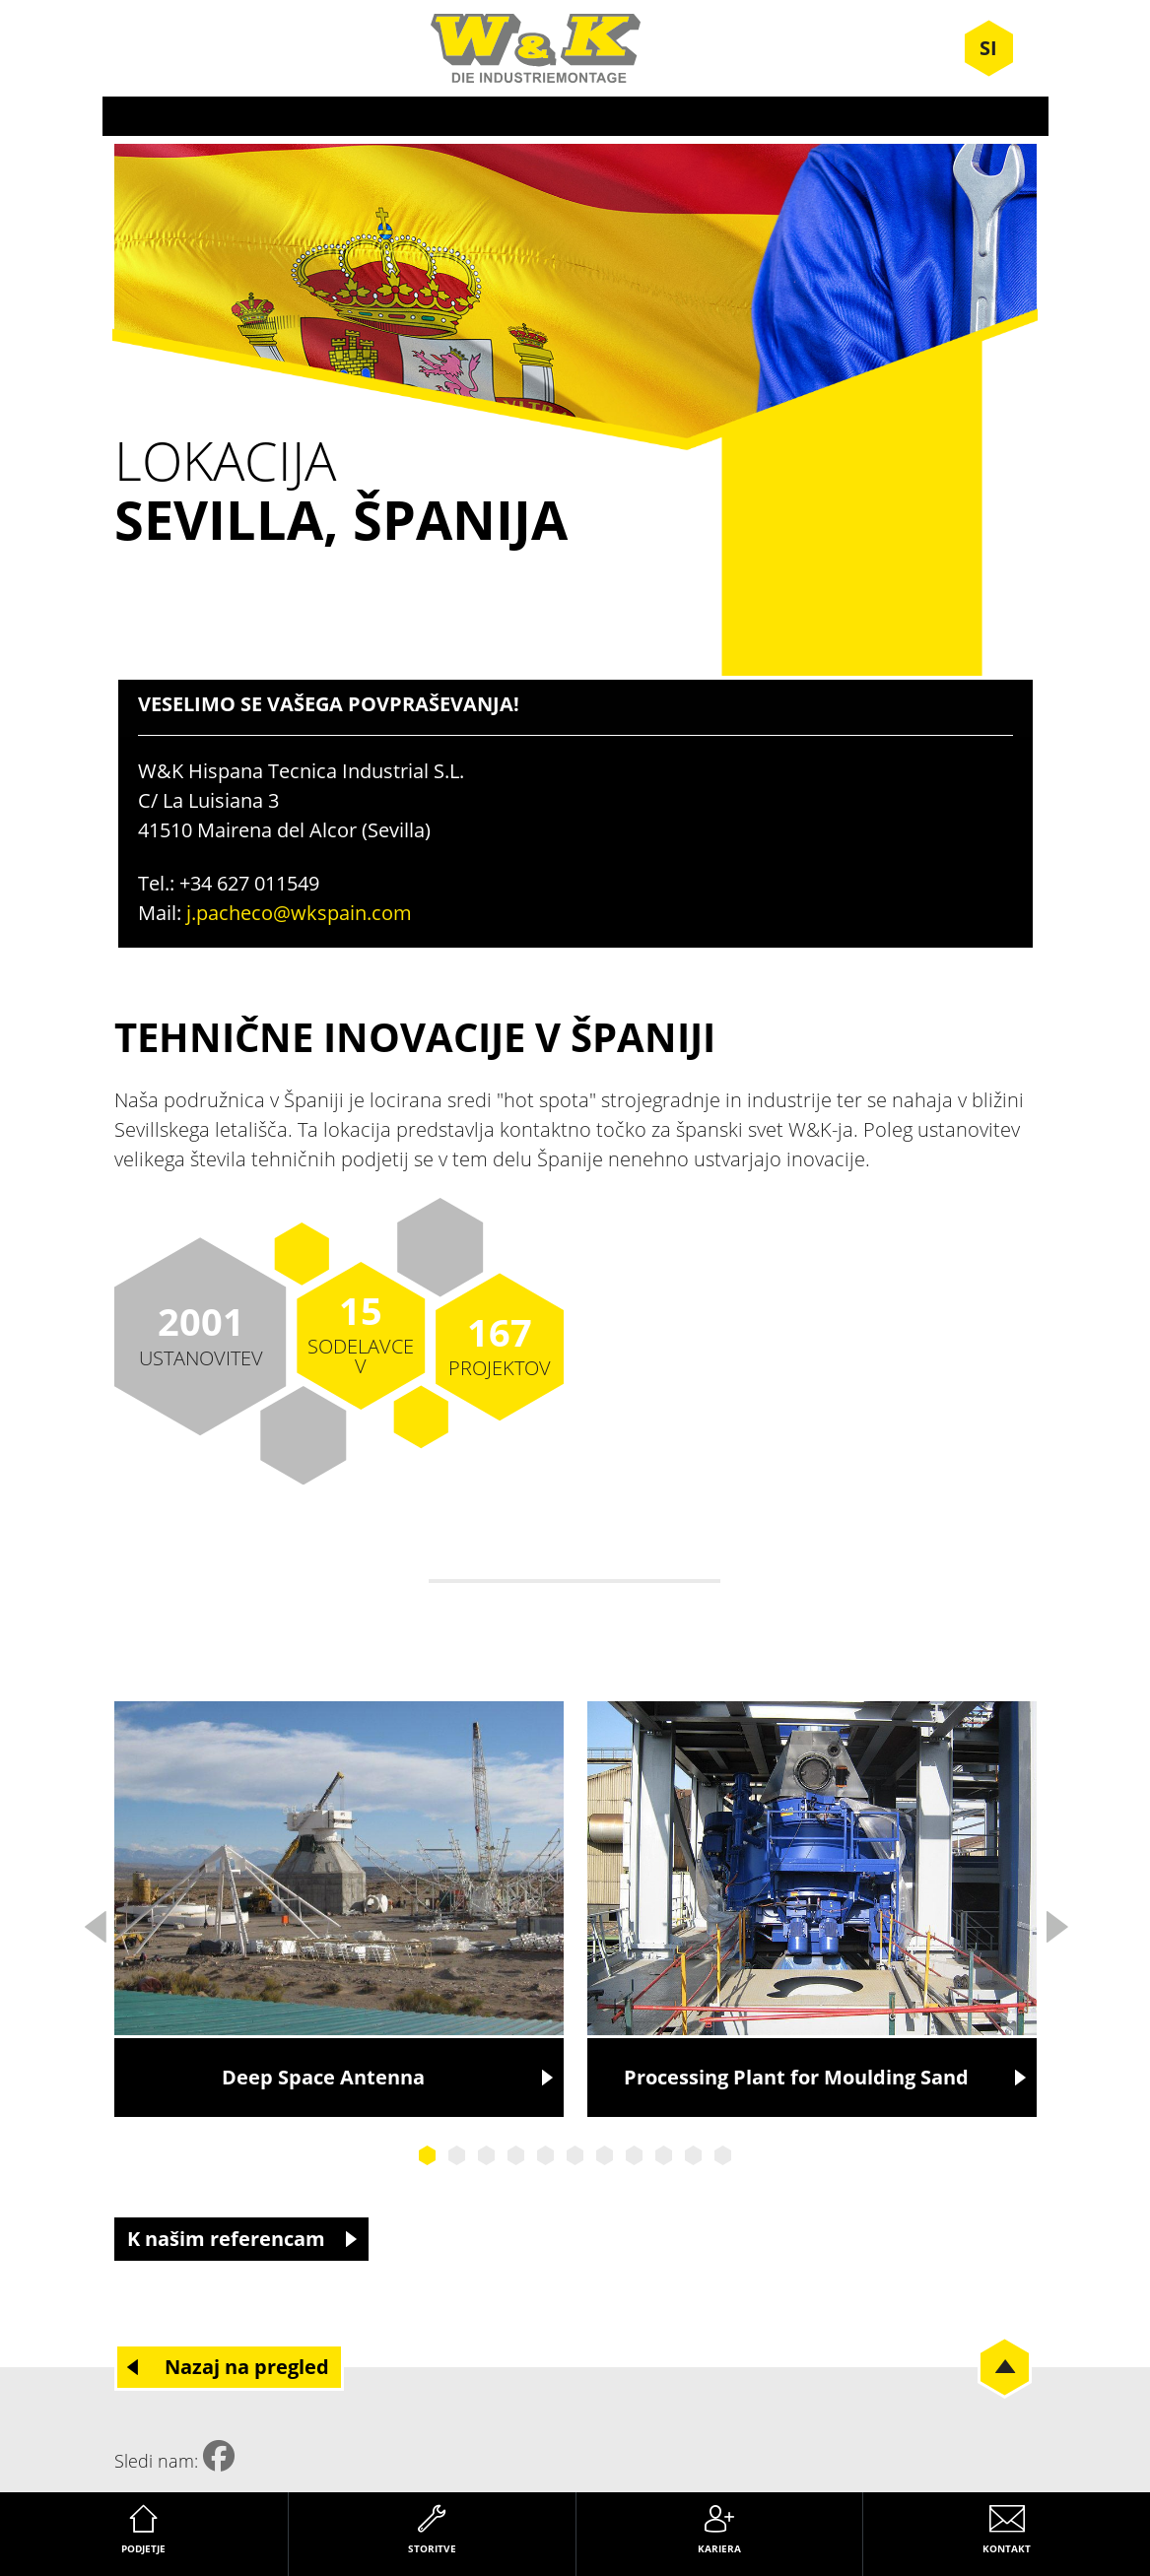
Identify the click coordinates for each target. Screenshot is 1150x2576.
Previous (94, 1921)
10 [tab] (694, 2155)
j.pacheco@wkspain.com (299, 912)
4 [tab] (516, 2155)
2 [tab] (457, 2155)
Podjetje (143, 2548)
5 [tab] (546, 2155)
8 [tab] (634, 2155)
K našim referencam (226, 2238)
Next (1056, 1921)
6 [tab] (575, 2155)
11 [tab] (723, 2155)
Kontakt (1006, 2548)
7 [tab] (605, 2155)
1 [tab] (428, 2155)
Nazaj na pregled (247, 2366)
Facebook (219, 2456)
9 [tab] (664, 2155)
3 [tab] (487, 2155)
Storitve (432, 2548)
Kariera (719, 2548)
